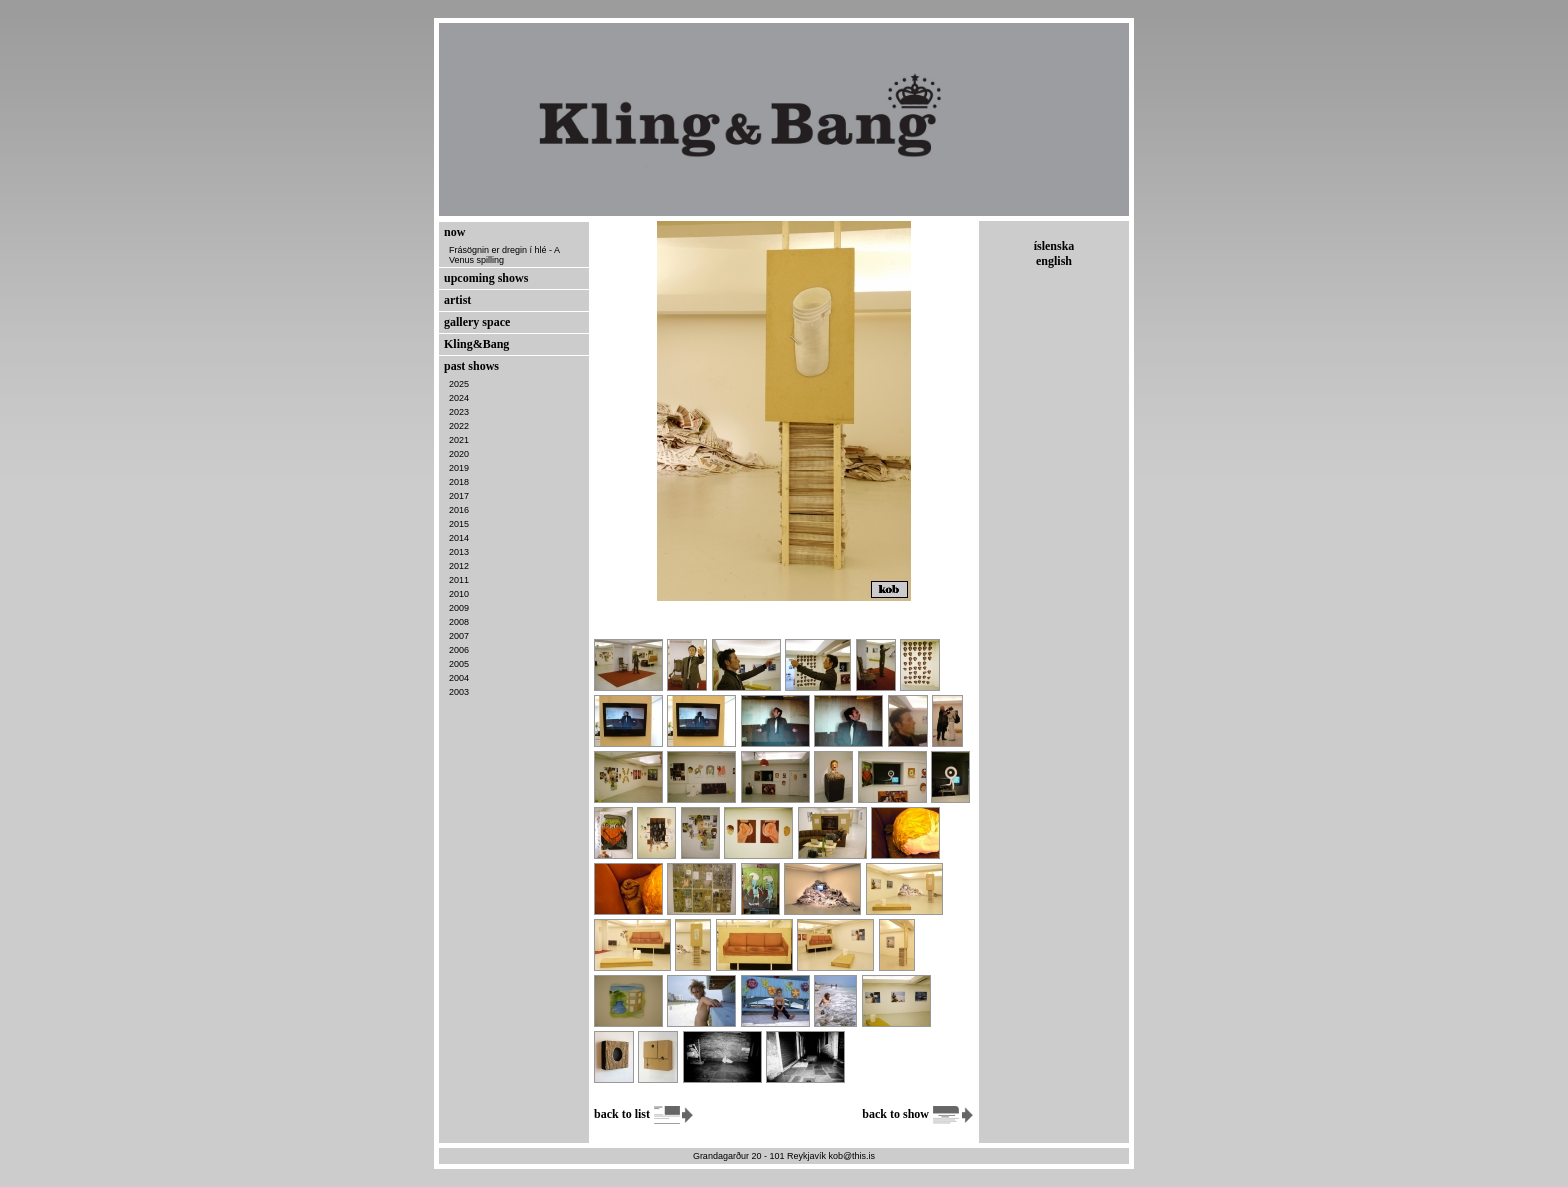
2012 (459, 566)
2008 (459, 622)
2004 (459, 678)
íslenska (1054, 246)
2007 (459, 636)
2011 (459, 580)
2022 (459, 426)
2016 (459, 510)
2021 (459, 440)
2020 (459, 454)
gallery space (477, 322)
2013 (459, 552)
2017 (459, 496)
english (1054, 261)
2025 (459, 384)
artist (457, 300)
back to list (644, 1114)
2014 (459, 538)
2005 (459, 664)
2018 (459, 482)
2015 (459, 524)
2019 (459, 468)
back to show (918, 1114)
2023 (459, 412)
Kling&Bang (476, 344)
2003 (459, 692)
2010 (459, 594)
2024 (459, 398)
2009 (459, 608)
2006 (459, 650)
